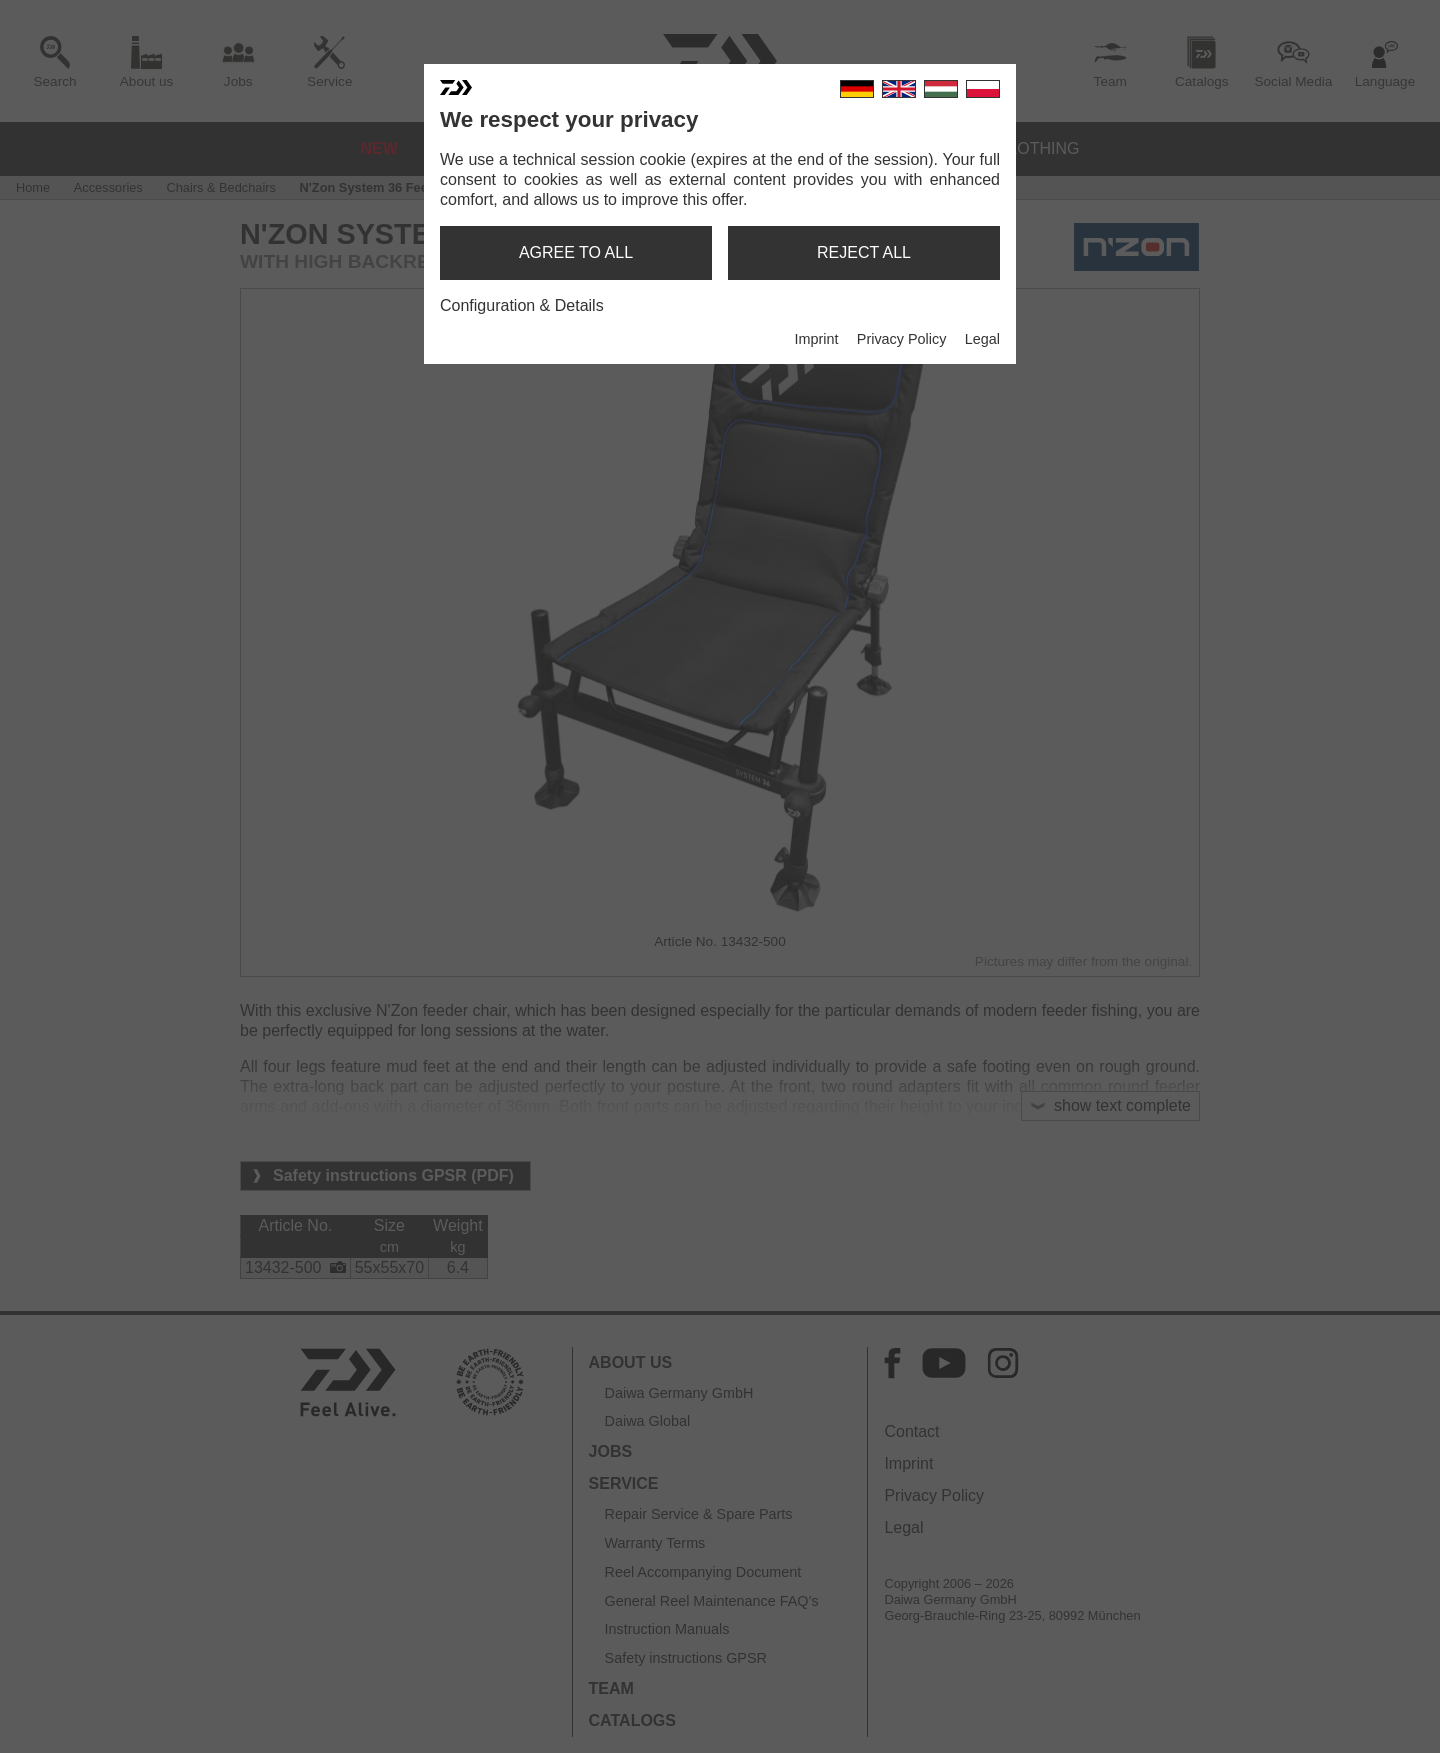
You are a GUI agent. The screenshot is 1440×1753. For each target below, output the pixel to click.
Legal (982, 339)
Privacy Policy (902, 339)
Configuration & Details (522, 305)
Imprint (816, 339)
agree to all (576, 252)
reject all (864, 252)
